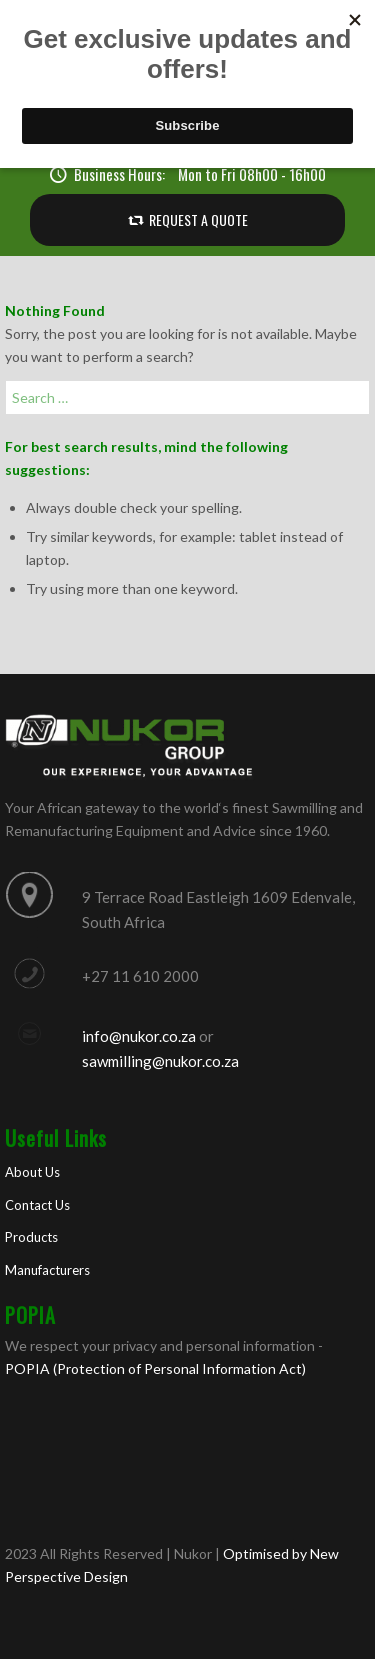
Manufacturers (47, 1270)
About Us (32, 1172)
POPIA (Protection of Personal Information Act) (155, 1368)
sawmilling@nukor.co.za (160, 1061)
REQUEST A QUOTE (198, 219)
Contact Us (37, 1205)
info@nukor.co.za (139, 1036)
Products (31, 1237)
